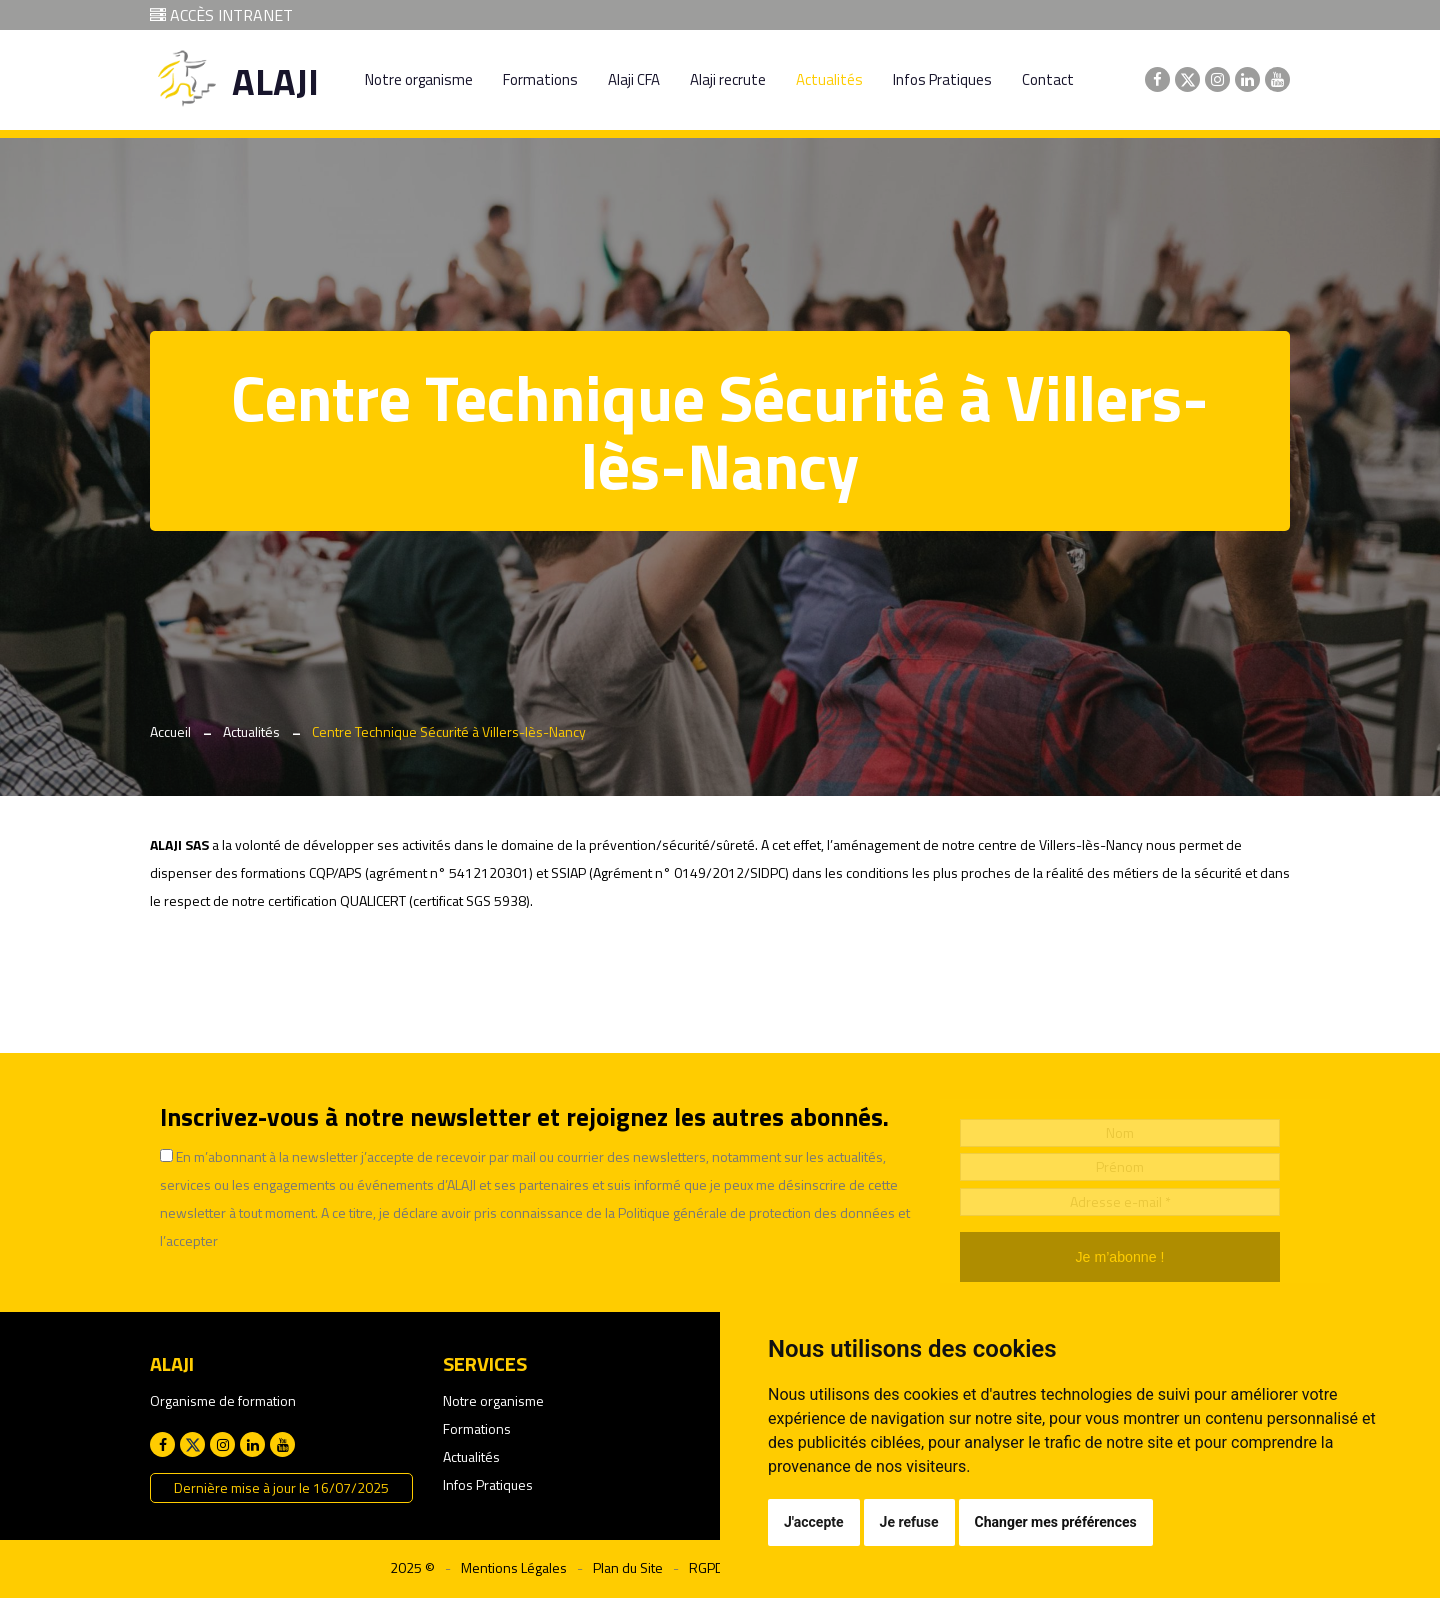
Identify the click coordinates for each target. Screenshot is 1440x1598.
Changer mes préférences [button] (1056, 1522)
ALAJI (275, 81)
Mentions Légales (514, 1567)
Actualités (829, 79)
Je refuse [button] (909, 1522)
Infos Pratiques (942, 79)
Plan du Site (628, 1567)
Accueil (170, 731)
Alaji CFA (634, 79)
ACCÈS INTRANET (221, 15)
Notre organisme (419, 79)
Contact (1048, 79)
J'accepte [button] (814, 1522)
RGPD (706, 1567)
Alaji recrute (728, 79)
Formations (540, 79)
